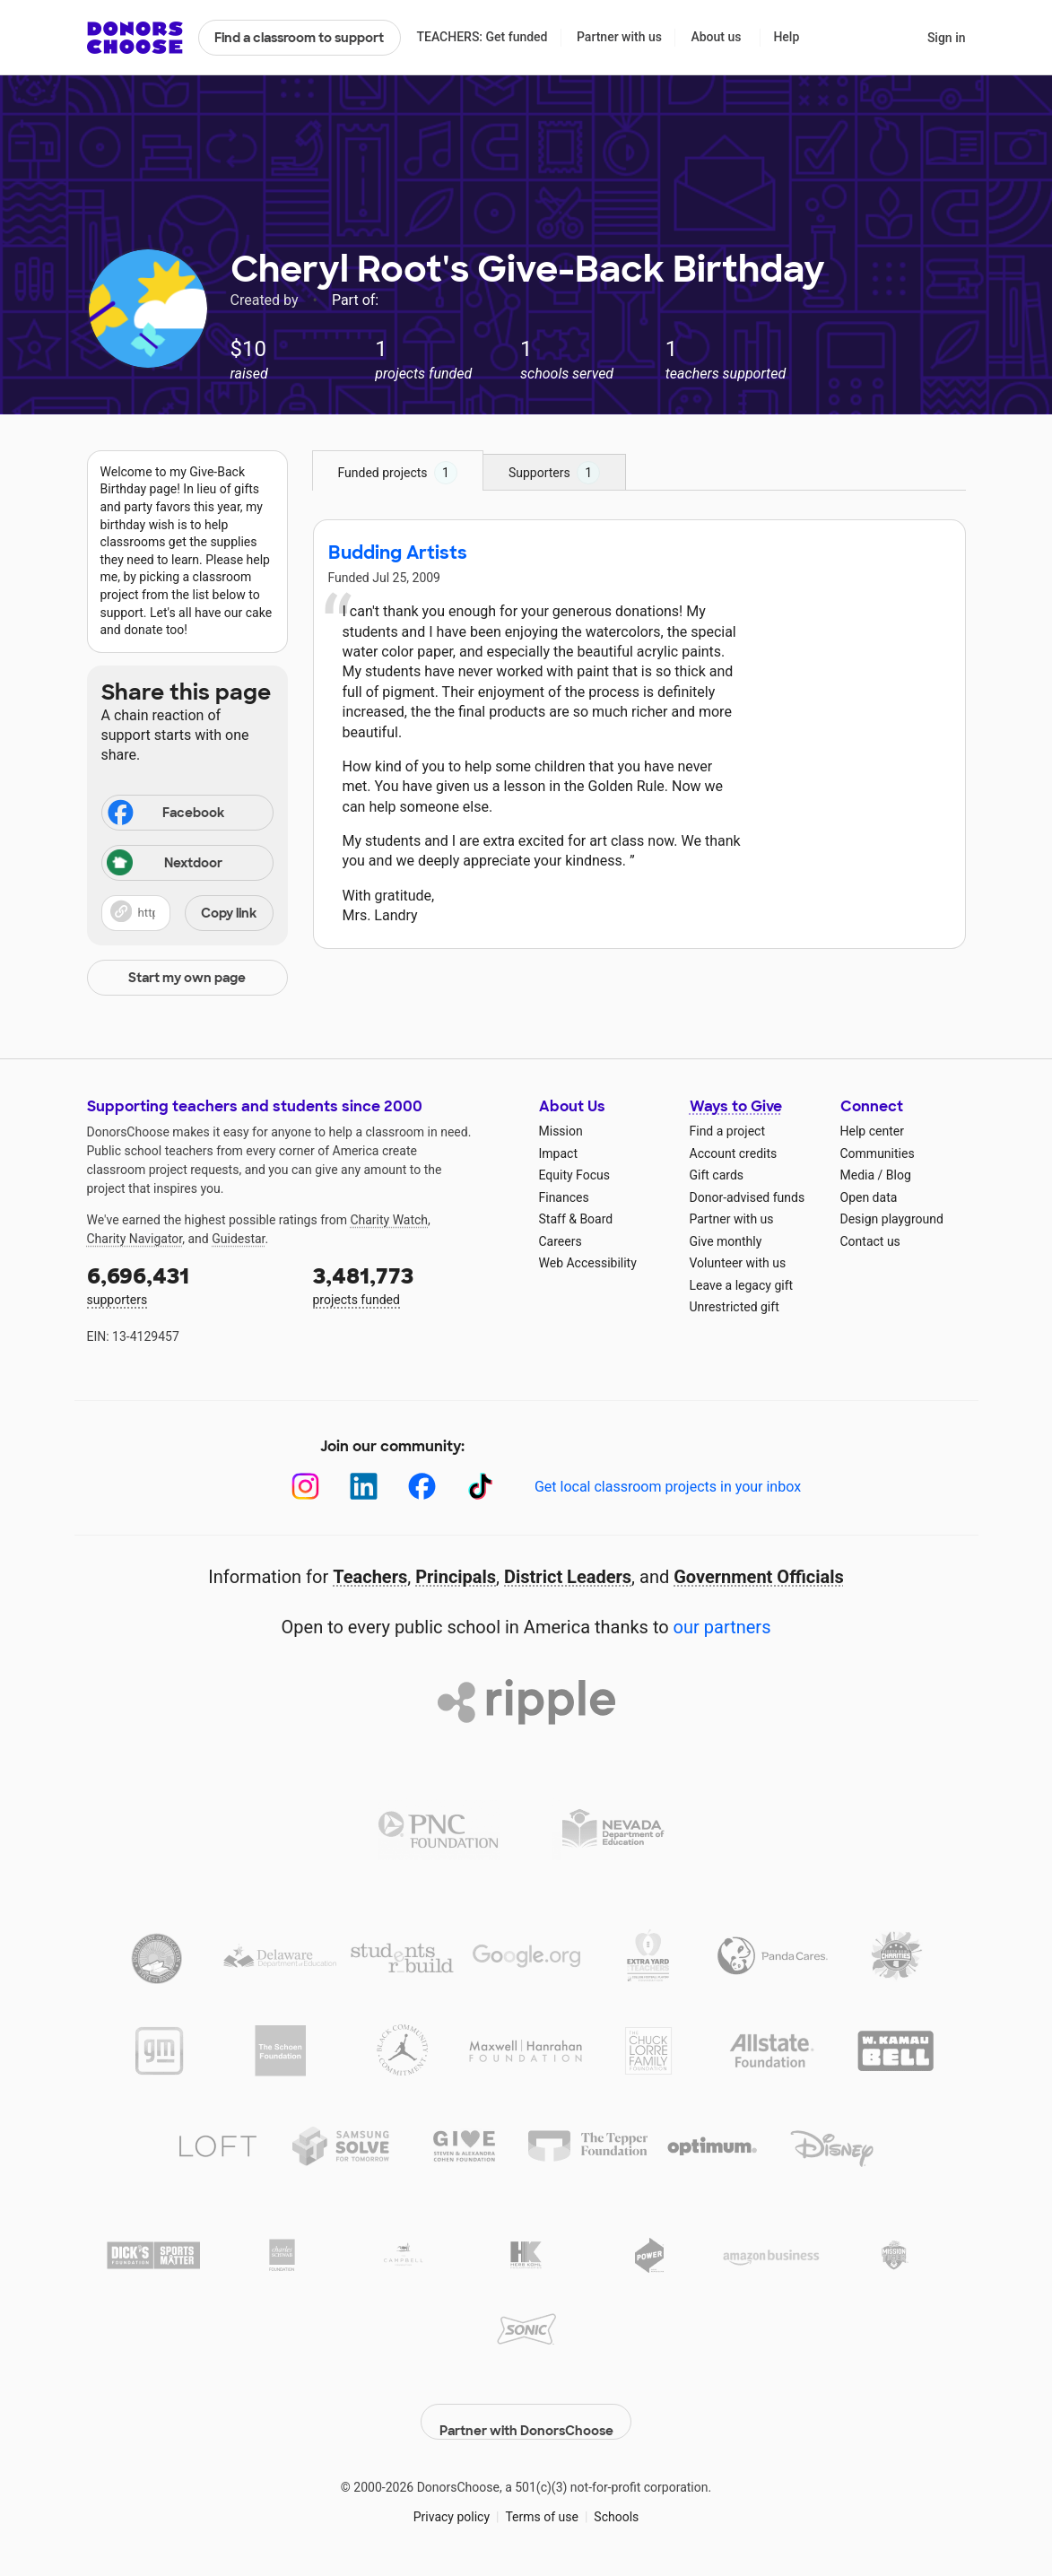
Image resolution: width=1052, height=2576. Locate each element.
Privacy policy (451, 2503)
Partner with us (619, 37)
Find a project (727, 1131)
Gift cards (717, 1175)
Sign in (946, 37)
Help (786, 37)
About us (716, 37)
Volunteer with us (738, 1263)
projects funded (413, 1284)
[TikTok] (480, 1486)
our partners (722, 1627)
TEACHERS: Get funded (481, 37)
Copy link (228, 913)
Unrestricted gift (734, 1307)
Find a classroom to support (299, 38)
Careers (560, 1241)
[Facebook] (422, 1486)
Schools (616, 2503)
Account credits (734, 1153)
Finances (564, 1197)
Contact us (870, 1241)
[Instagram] (305, 1486)
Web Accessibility (588, 1263)
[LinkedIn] (363, 1486)
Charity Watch (389, 1220)
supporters (187, 1284)
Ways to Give (736, 1106)
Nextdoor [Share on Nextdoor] (165, 864)
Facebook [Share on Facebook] (165, 814)
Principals (455, 1577)
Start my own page (187, 978)
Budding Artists (397, 552)
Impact (558, 1153)
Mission (561, 1131)
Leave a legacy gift (742, 1285)
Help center (872, 1131)
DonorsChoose (135, 38)
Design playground (891, 1219)
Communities (877, 1153)
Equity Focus (574, 1175)
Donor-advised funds (747, 1197)
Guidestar (238, 1238)
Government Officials (759, 1577)
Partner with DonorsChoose (526, 2408)
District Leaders (567, 1577)
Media (857, 1175)
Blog (898, 1175)
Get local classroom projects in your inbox (668, 1486)
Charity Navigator (135, 1238)
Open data (869, 1197)
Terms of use (541, 2503)
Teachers (370, 1577)
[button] (187, 913)
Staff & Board (576, 1219)
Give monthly (726, 1241)
